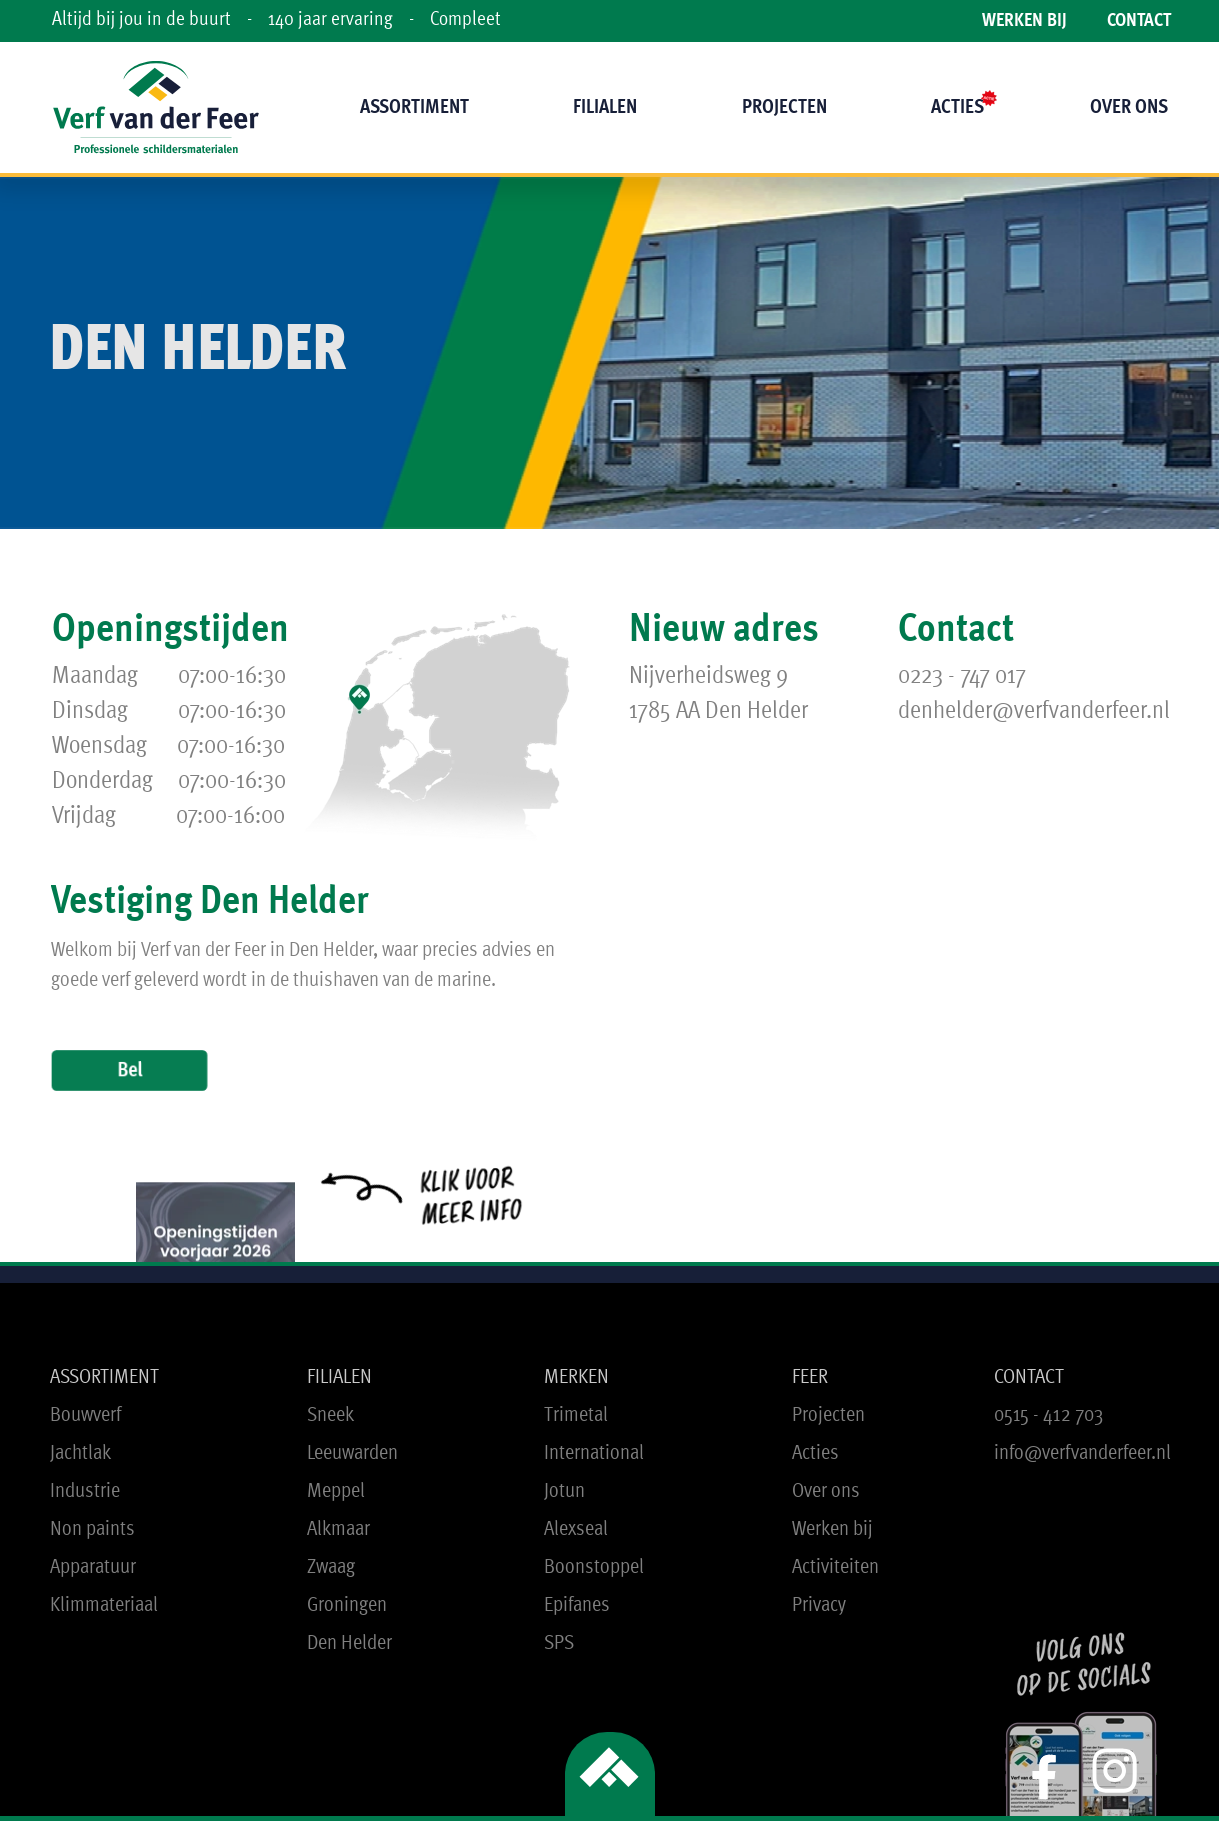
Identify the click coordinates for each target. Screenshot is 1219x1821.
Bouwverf (85, 1415)
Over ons (826, 1491)
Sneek (330, 1415)
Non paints (92, 1529)
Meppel (336, 1491)
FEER (810, 1377)
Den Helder (349, 1643)
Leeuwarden (352, 1453)
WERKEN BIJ (1024, 21)
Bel (129, 1070)
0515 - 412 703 (1048, 1415)
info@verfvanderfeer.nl (1082, 1453)
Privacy (819, 1605)
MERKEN (576, 1377)
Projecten (828, 1415)
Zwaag (331, 1567)
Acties (815, 1453)
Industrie (85, 1491)
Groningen (347, 1605)
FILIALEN (339, 1377)
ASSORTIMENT (104, 1377)
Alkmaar (338, 1529)
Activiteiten (835, 1567)
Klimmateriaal (104, 1605)
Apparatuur (93, 1567)
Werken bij (832, 1529)
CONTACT (1139, 21)
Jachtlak (80, 1453)
